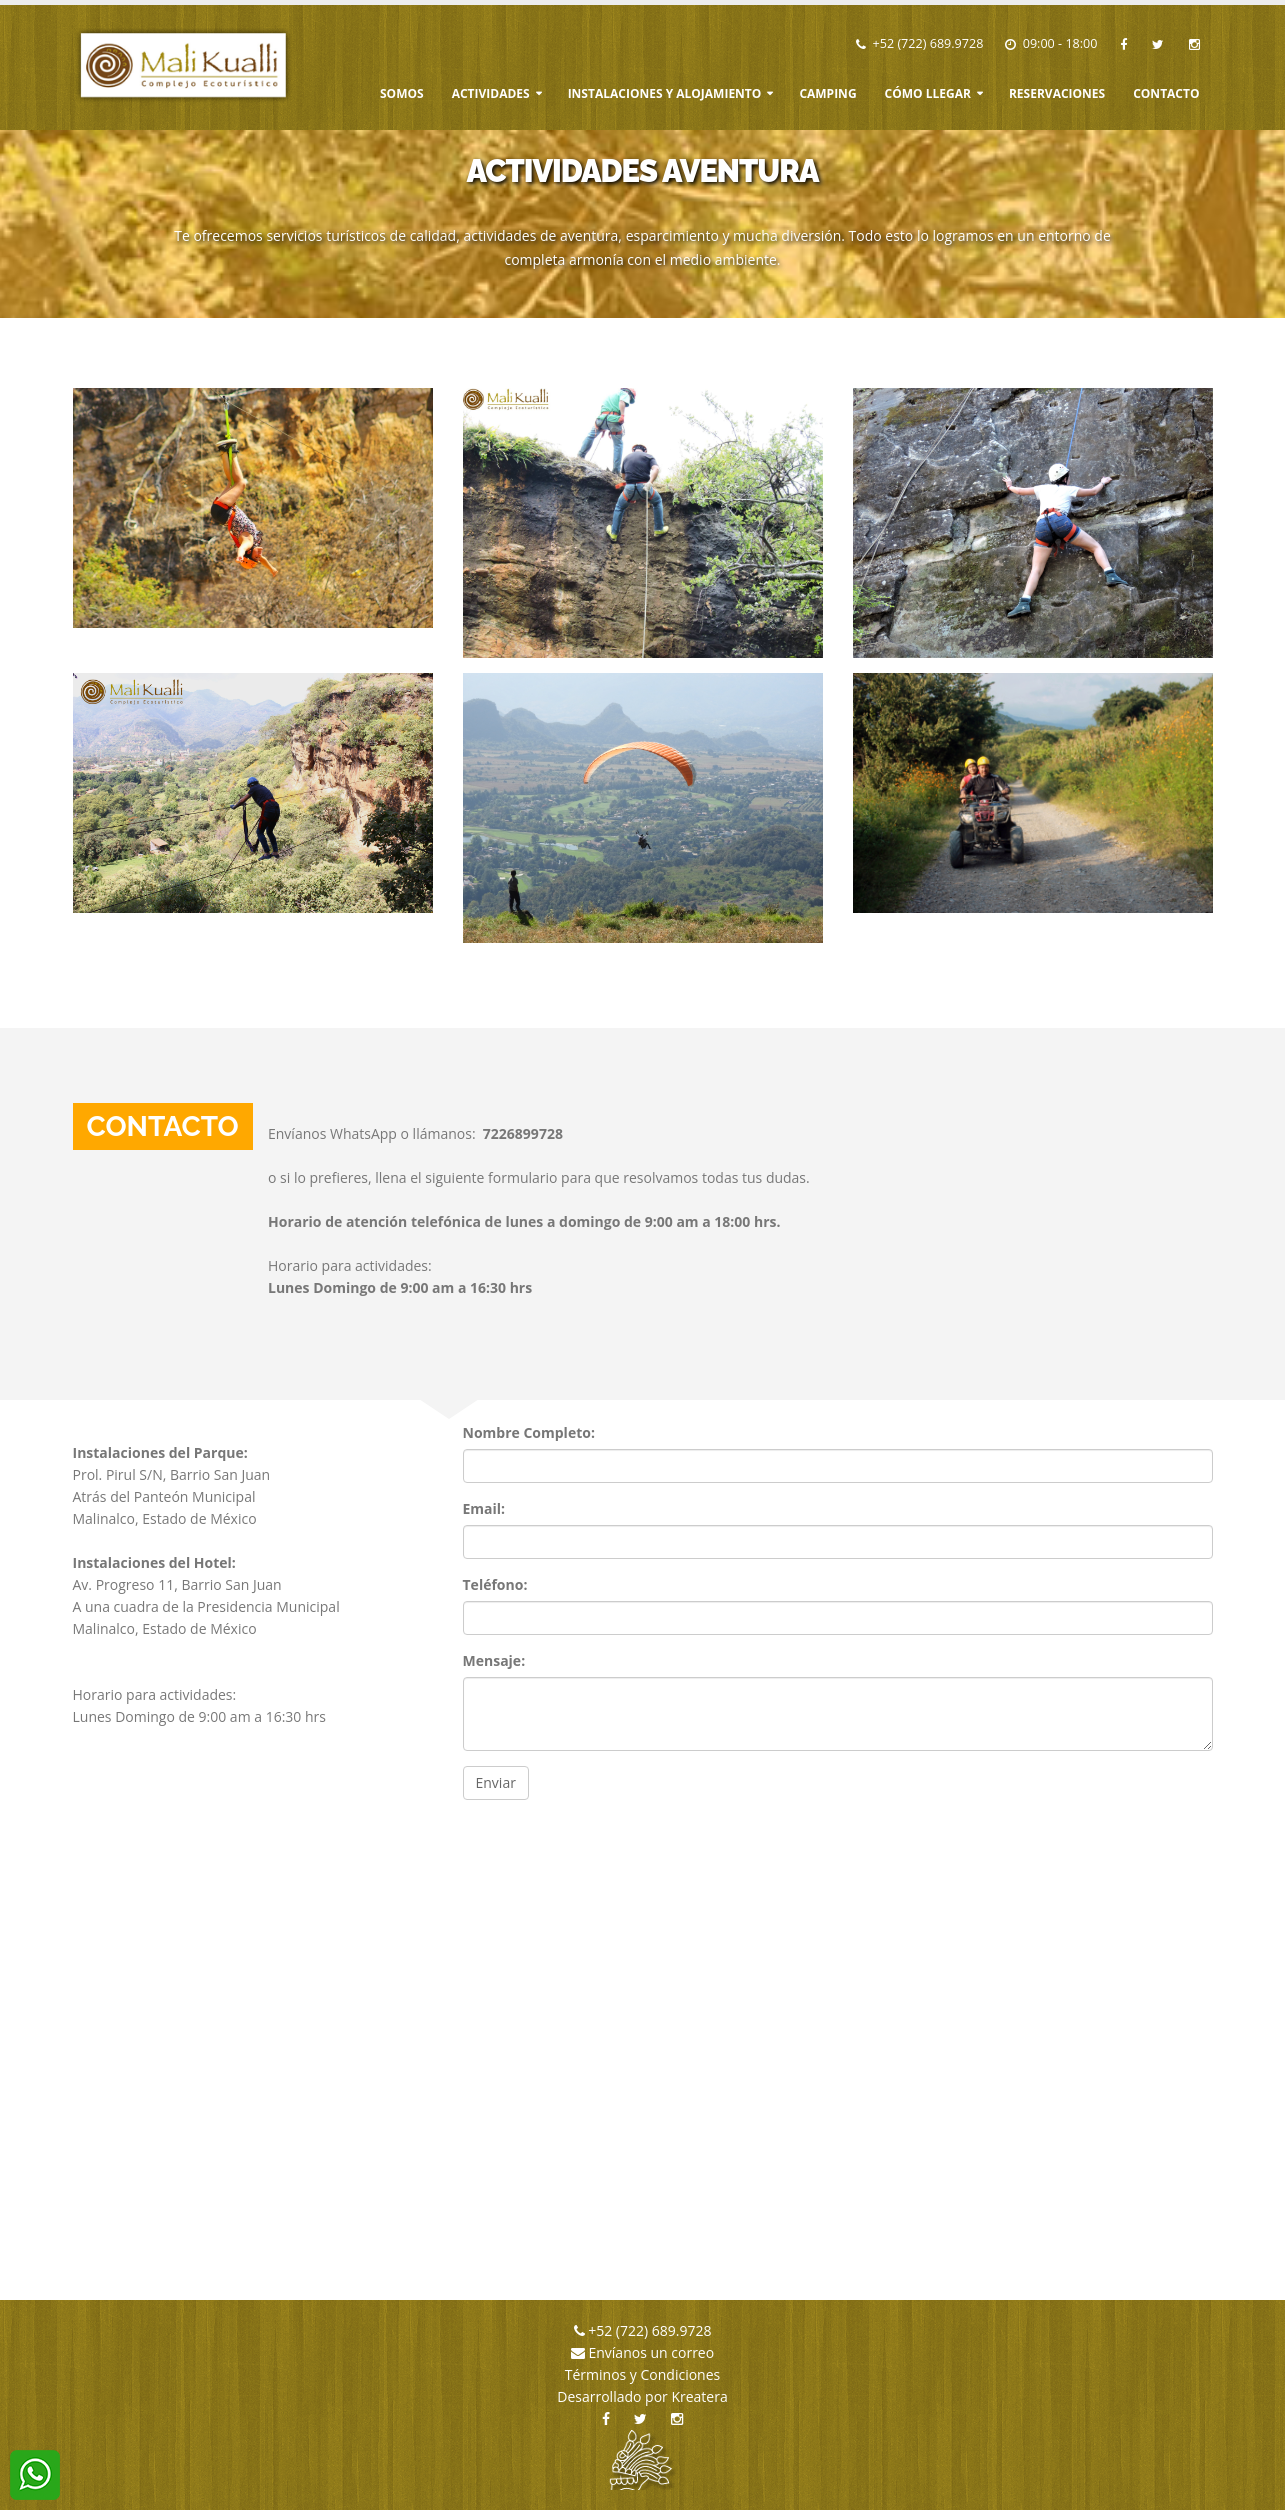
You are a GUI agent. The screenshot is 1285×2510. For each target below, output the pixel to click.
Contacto (1166, 93)
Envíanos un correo (649, 2352)
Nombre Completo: (529, 1432)
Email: (484, 1508)
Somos (402, 93)
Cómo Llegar (928, 93)
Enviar (496, 1782)
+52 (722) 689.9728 (928, 43)
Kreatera (699, 2396)
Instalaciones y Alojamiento (665, 93)
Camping (827, 93)
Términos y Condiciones (642, 2374)
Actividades (491, 93)
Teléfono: (495, 1584)
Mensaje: (494, 1660)
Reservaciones (1057, 93)
